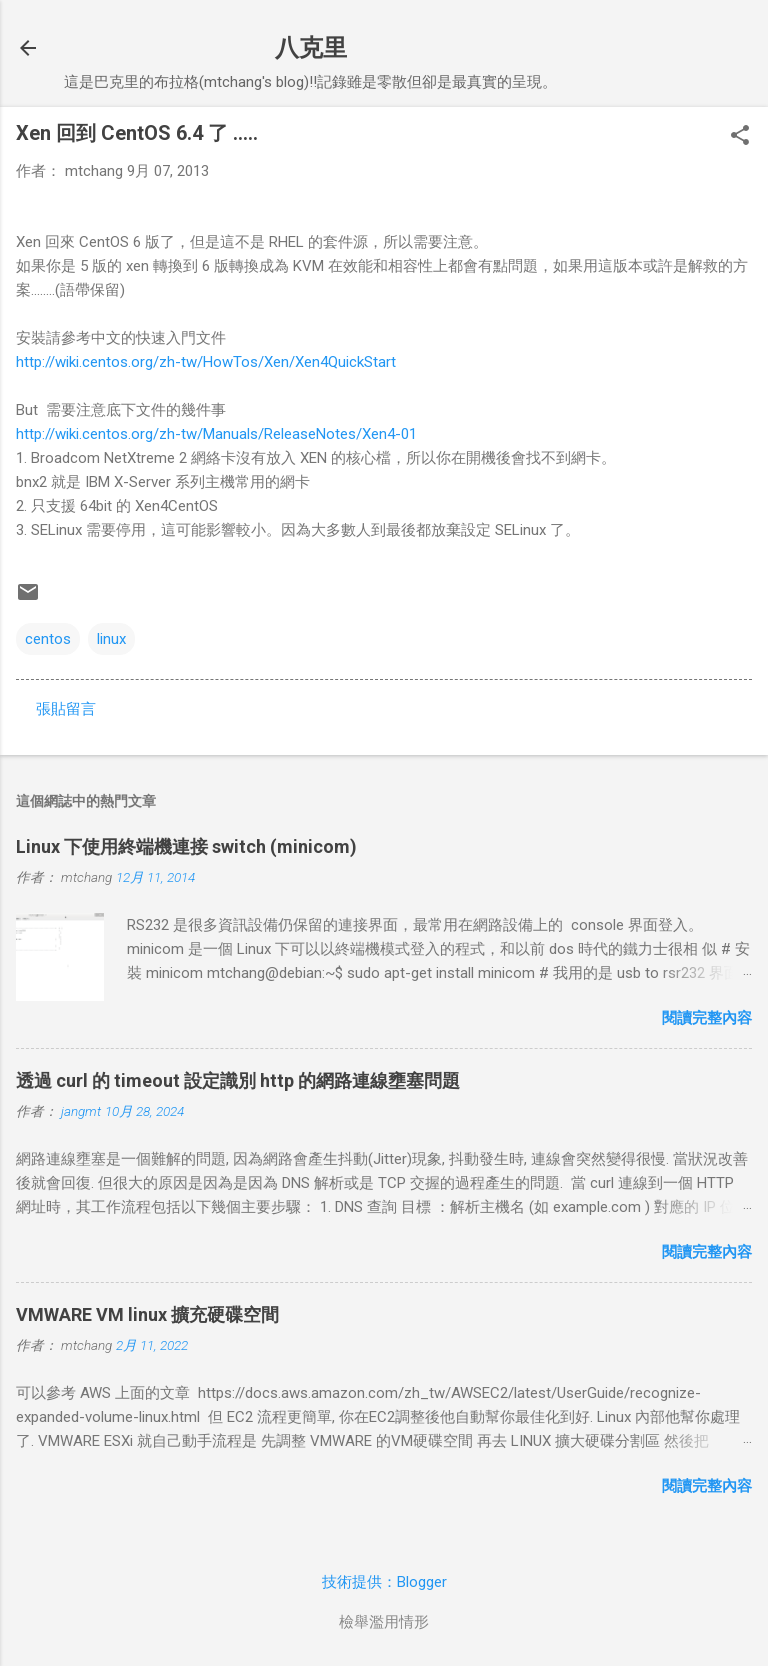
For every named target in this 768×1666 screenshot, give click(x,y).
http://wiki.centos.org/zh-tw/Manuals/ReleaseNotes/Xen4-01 (216, 434)
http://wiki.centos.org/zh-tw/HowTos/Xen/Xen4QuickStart (206, 362)
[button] (740, 137)
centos (48, 639)
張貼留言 (66, 709)
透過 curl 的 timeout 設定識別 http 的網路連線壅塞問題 (238, 1080)
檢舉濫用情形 (384, 1622)
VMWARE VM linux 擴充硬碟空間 (147, 1314)
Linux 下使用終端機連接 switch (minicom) (186, 846)
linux (111, 639)
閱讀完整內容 (707, 1018)
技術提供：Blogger (384, 1582)
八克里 (311, 48)
